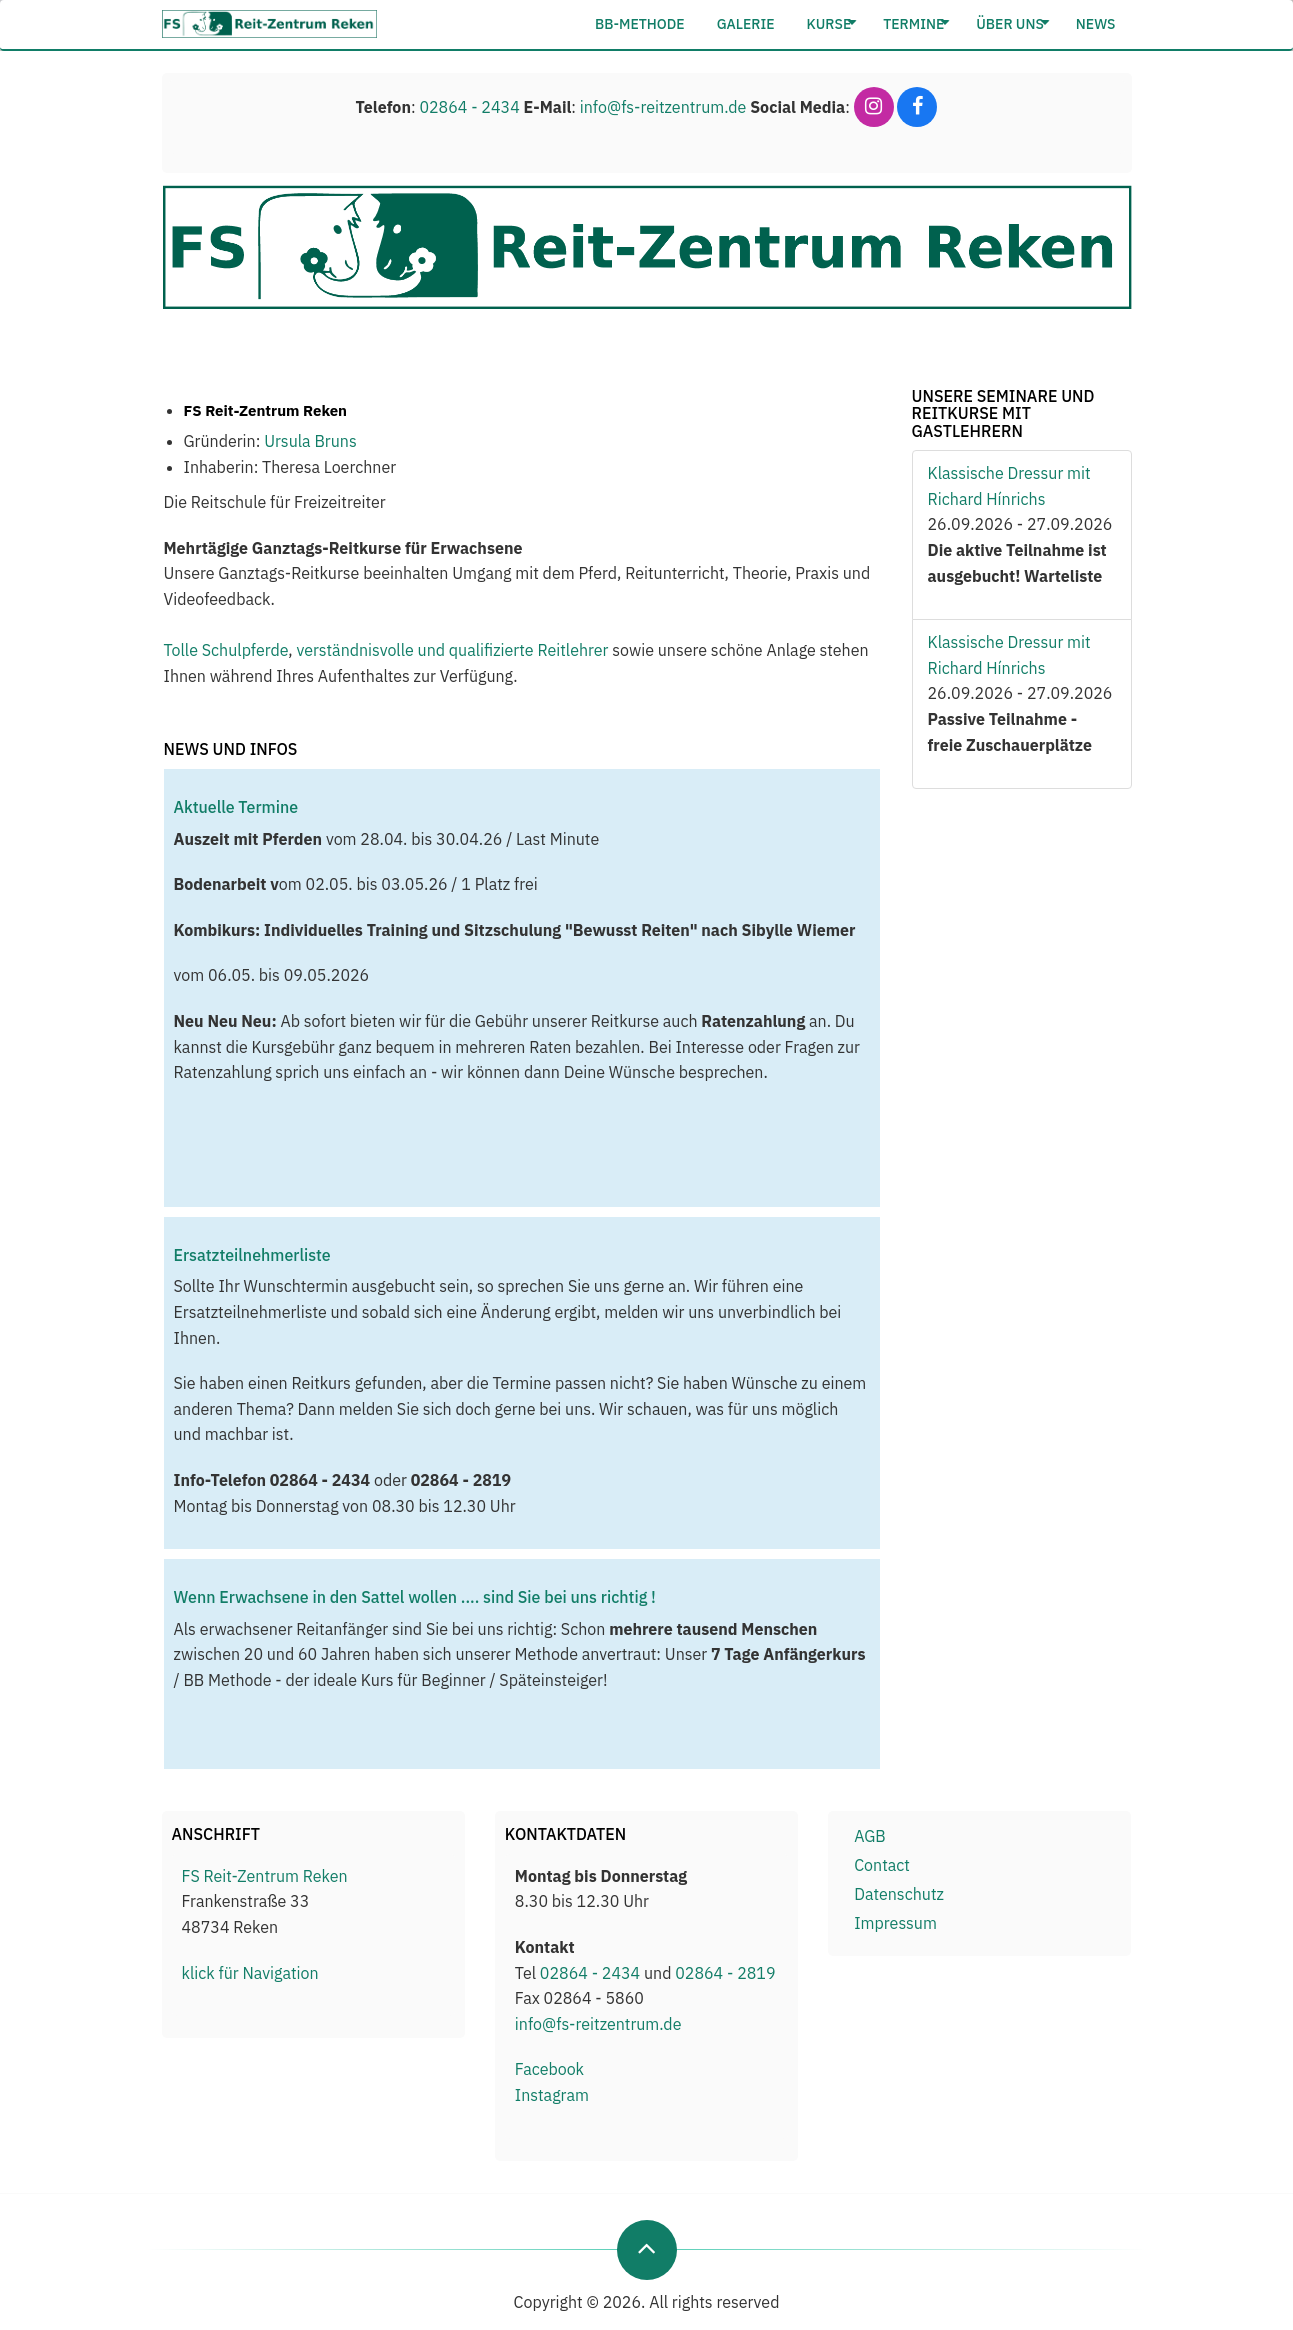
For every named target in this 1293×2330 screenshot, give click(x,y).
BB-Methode (640, 24)
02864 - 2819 (725, 1973)
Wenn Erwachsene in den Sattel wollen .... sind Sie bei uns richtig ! (415, 1597)
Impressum (895, 1923)
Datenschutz (899, 1894)
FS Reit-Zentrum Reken (265, 1876)
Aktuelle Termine (236, 807)
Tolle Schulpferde (226, 650)
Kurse (832, 24)
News (1096, 24)
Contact (882, 1865)
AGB (870, 1836)
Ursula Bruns (310, 441)
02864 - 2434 (469, 107)
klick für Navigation (250, 1973)
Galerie (746, 24)
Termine (916, 24)
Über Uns (1013, 24)
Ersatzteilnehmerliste (252, 1255)
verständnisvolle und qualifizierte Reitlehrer (452, 650)
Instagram (552, 2095)
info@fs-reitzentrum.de (663, 107)
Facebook (549, 2069)
